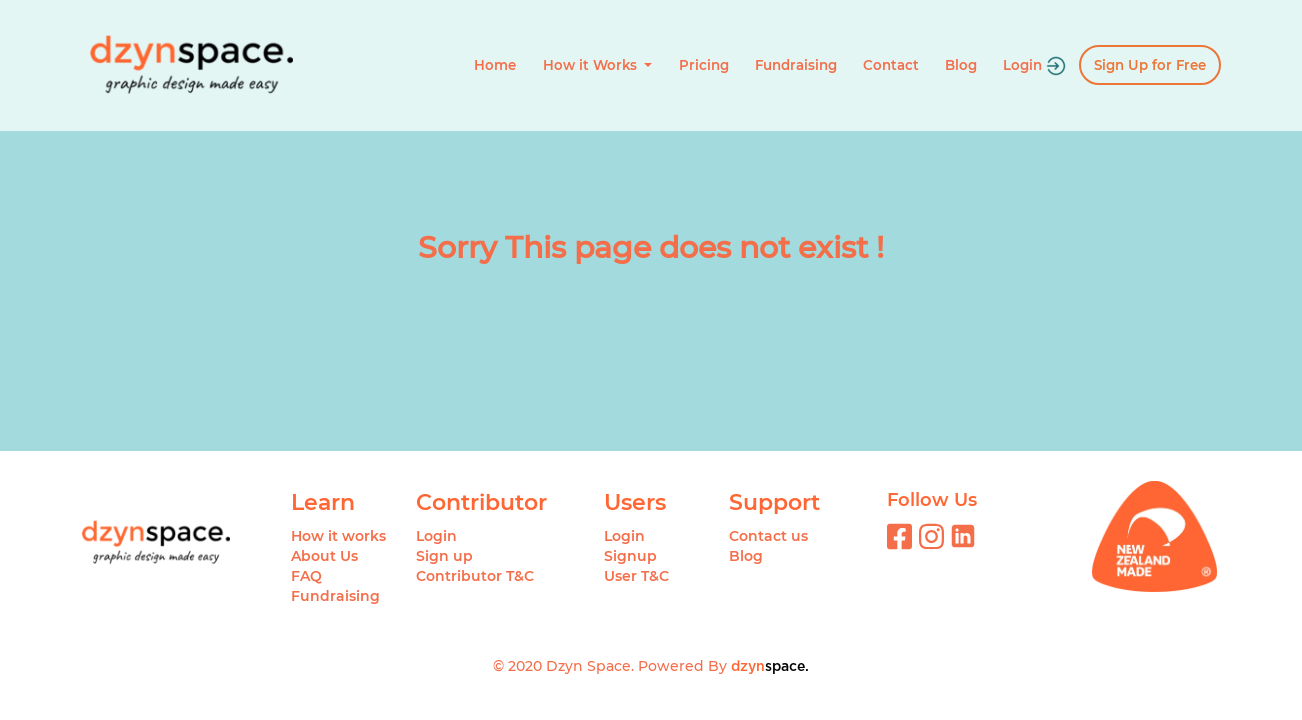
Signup (630, 556)
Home (495, 65)
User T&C (636, 576)
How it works (338, 536)
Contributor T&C (475, 576)
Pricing (704, 65)
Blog (961, 65)
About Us (324, 556)
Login (1034, 66)
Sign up (444, 556)
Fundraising (796, 65)
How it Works (592, 65)
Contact (891, 65)
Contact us (768, 536)
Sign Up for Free (1150, 65)
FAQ (306, 576)
